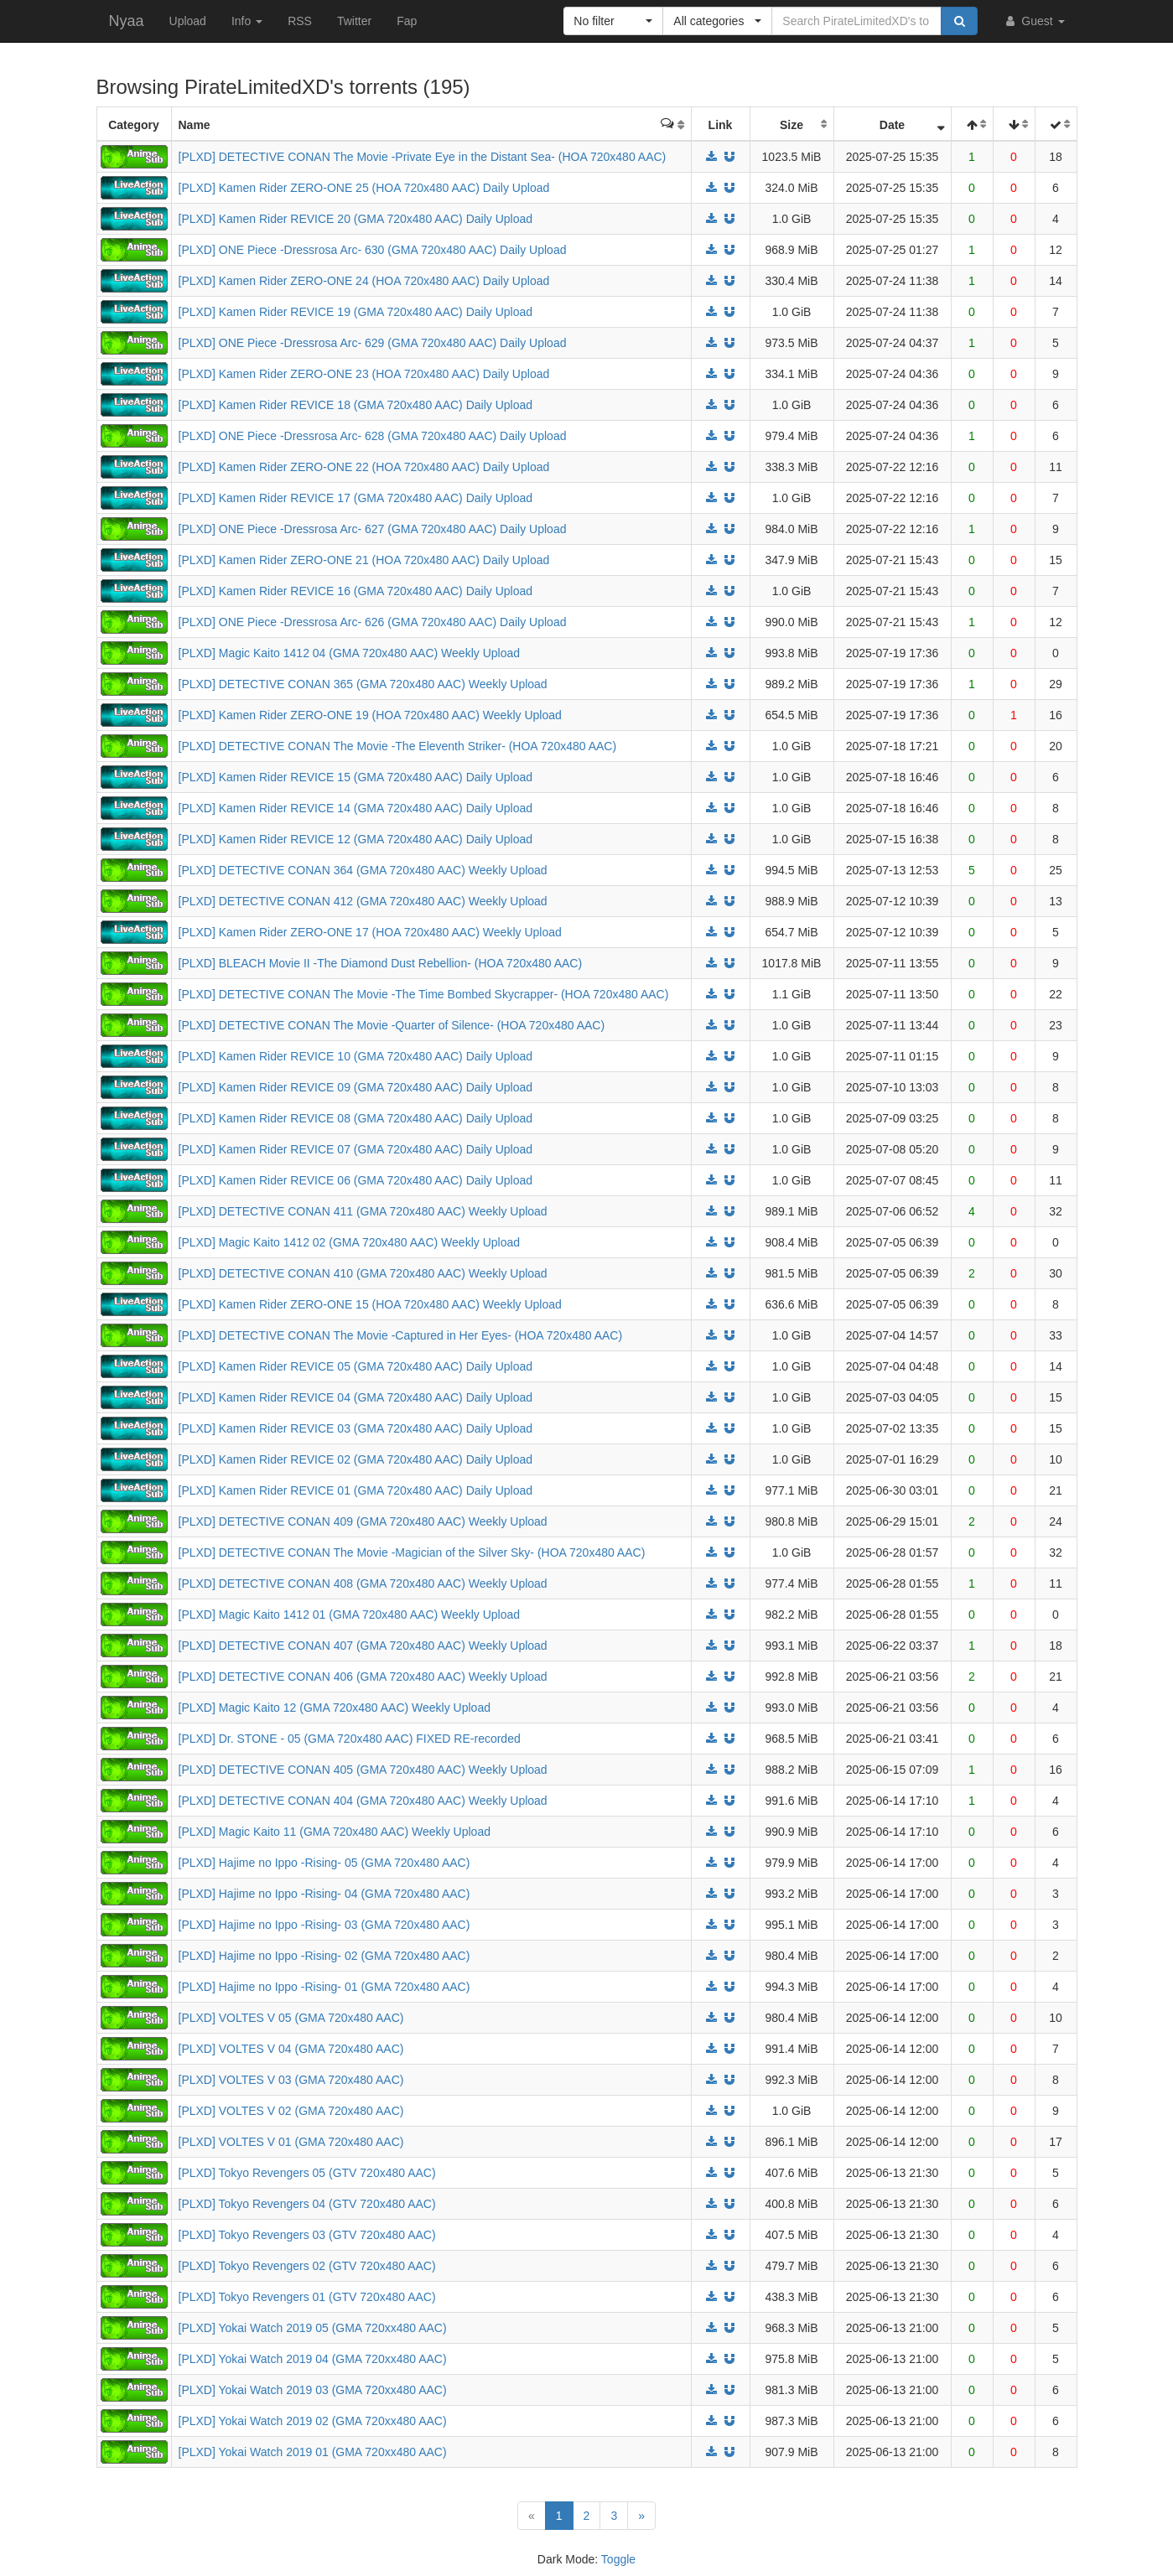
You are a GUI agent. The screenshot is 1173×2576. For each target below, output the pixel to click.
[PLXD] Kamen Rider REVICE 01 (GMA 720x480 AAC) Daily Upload (356, 1490)
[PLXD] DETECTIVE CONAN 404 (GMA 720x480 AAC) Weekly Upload (363, 1800)
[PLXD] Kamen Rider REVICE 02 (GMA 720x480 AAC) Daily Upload (356, 1459)
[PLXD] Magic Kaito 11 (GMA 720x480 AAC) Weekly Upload (334, 1831)
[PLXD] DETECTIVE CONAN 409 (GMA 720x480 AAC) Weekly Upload (363, 1521)
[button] (613, 21)
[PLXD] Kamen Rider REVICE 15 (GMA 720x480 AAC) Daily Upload (356, 777)
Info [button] (246, 21)
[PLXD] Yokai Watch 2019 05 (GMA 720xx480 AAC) (313, 2328)
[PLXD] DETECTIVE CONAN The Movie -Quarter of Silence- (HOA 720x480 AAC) (392, 1025)
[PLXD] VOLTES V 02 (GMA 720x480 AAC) (291, 2110)
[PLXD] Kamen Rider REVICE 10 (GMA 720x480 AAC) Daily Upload (356, 1056)
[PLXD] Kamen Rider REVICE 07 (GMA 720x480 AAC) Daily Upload (356, 1149)
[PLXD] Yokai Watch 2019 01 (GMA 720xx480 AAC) (313, 2452)
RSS (300, 21)
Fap (407, 21)
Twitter (354, 21)
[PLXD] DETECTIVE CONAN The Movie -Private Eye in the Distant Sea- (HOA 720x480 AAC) (423, 156)
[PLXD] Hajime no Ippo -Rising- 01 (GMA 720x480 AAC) (324, 1986)
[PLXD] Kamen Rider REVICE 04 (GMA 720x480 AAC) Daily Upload (356, 1397)
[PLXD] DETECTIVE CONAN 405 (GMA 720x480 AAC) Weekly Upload (363, 1769)
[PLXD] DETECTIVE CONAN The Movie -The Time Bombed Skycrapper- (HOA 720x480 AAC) (424, 994)
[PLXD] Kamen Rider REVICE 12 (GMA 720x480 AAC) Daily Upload (356, 839)
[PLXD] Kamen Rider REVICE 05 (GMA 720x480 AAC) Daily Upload (356, 1366)
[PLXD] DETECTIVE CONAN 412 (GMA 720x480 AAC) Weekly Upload (363, 901)
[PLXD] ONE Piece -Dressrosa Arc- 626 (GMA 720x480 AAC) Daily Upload (373, 622)
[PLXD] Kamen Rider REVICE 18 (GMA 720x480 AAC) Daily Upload (356, 405)
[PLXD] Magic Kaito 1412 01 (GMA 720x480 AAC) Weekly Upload (350, 1614)
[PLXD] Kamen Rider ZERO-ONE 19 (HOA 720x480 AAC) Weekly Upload (370, 715)
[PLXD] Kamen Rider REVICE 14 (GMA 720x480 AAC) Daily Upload (356, 808)
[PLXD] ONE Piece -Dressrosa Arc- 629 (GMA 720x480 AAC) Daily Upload (373, 343)
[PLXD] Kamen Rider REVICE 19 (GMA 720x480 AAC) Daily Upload (356, 312)
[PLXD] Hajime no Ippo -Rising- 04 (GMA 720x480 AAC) (324, 1893)
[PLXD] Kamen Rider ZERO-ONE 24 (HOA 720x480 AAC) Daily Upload (364, 281)
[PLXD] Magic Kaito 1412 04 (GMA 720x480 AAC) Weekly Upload (350, 653)
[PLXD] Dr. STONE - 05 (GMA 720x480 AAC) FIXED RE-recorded (350, 1738)
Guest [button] (1033, 21)
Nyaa (126, 21)
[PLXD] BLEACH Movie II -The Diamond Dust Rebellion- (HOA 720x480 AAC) (381, 963)
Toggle (618, 2559)
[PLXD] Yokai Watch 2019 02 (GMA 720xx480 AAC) (313, 2421)
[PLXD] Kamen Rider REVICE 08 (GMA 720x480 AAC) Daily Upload (356, 1118)
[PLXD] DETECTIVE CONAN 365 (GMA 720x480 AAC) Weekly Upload (363, 684)
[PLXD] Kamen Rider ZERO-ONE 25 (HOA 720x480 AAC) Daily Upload (364, 187)
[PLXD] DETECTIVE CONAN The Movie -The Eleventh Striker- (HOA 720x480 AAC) (398, 746)
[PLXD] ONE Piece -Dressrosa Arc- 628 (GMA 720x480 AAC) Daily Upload (373, 436)
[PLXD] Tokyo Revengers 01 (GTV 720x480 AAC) (307, 2297)
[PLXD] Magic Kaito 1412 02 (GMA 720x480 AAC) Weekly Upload (350, 1242)
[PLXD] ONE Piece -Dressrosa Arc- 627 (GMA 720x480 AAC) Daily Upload (373, 529)
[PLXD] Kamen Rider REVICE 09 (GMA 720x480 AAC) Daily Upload (356, 1087)
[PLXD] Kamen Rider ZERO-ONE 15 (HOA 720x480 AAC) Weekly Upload (370, 1304)
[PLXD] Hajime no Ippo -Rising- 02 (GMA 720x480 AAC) (324, 1955)
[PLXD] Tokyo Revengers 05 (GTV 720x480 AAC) (307, 2172)
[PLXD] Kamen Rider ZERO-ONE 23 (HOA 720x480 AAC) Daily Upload (364, 374)
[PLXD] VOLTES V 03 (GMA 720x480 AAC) (291, 2079)
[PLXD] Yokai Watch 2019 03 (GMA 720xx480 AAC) (313, 2390)
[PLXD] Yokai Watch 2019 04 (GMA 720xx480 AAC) (313, 2359)
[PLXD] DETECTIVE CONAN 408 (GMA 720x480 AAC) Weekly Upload (363, 1583)
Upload (187, 21)
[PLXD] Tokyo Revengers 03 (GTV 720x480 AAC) (307, 2235)
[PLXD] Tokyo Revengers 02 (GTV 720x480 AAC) (307, 2266)
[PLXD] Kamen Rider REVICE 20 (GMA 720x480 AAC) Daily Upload (356, 218)
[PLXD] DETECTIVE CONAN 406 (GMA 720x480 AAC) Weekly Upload (363, 1676)
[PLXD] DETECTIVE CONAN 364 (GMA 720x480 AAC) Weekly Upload (363, 870)
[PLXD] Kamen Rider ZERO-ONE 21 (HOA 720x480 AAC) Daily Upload (364, 560)
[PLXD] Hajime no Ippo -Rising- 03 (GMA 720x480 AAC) (324, 1924)
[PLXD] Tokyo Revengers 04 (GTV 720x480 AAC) (307, 2204)
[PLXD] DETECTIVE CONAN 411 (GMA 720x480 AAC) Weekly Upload (363, 1211)
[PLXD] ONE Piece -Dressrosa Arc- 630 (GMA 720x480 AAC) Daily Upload (373, 250)
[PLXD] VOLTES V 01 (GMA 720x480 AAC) (291, 2141)
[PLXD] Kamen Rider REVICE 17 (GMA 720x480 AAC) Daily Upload (356, 498)
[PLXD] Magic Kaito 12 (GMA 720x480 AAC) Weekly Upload (334, 1707)
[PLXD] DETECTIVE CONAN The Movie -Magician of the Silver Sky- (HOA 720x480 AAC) (412, 1552)
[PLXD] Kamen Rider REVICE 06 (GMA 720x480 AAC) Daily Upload (356, 1180)
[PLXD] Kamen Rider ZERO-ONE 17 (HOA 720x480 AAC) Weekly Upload (370, 932)
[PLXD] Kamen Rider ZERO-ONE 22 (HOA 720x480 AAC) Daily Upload (364, 467)
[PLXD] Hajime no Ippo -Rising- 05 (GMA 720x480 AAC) (324, 1862)
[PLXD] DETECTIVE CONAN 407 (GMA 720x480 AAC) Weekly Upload (363, 1645)
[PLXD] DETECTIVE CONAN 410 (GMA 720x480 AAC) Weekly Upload (363, 1273)
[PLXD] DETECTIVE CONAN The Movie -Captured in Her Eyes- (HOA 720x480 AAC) (401, 1335)
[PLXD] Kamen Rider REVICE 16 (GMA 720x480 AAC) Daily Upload (356, 591)
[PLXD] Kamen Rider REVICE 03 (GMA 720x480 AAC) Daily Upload (356, 1428)
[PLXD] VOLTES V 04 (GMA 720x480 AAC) (291, 2048)
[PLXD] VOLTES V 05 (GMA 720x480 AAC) (291, 2017)
